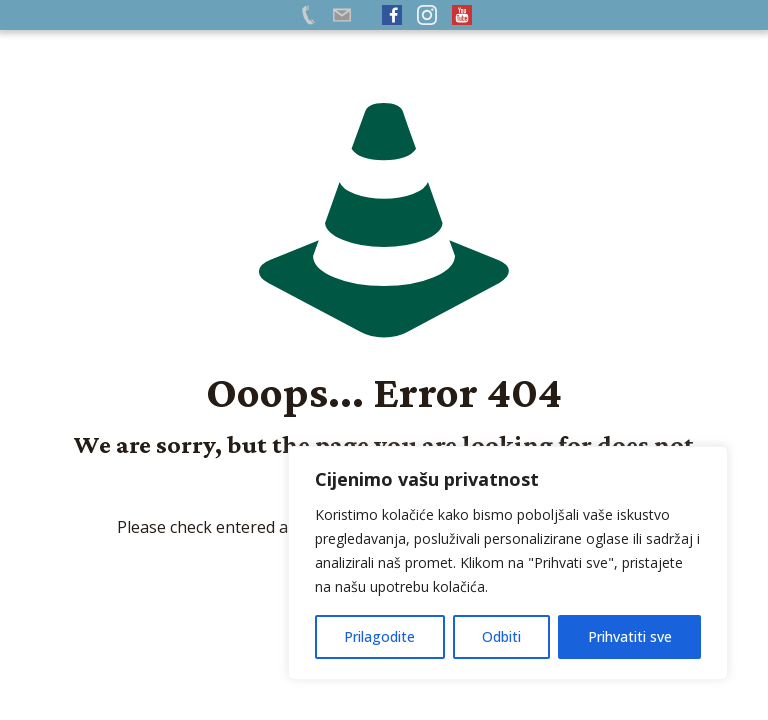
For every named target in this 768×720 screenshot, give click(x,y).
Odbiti (501, 636)
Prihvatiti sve (630, 636)
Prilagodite (379, 636)
